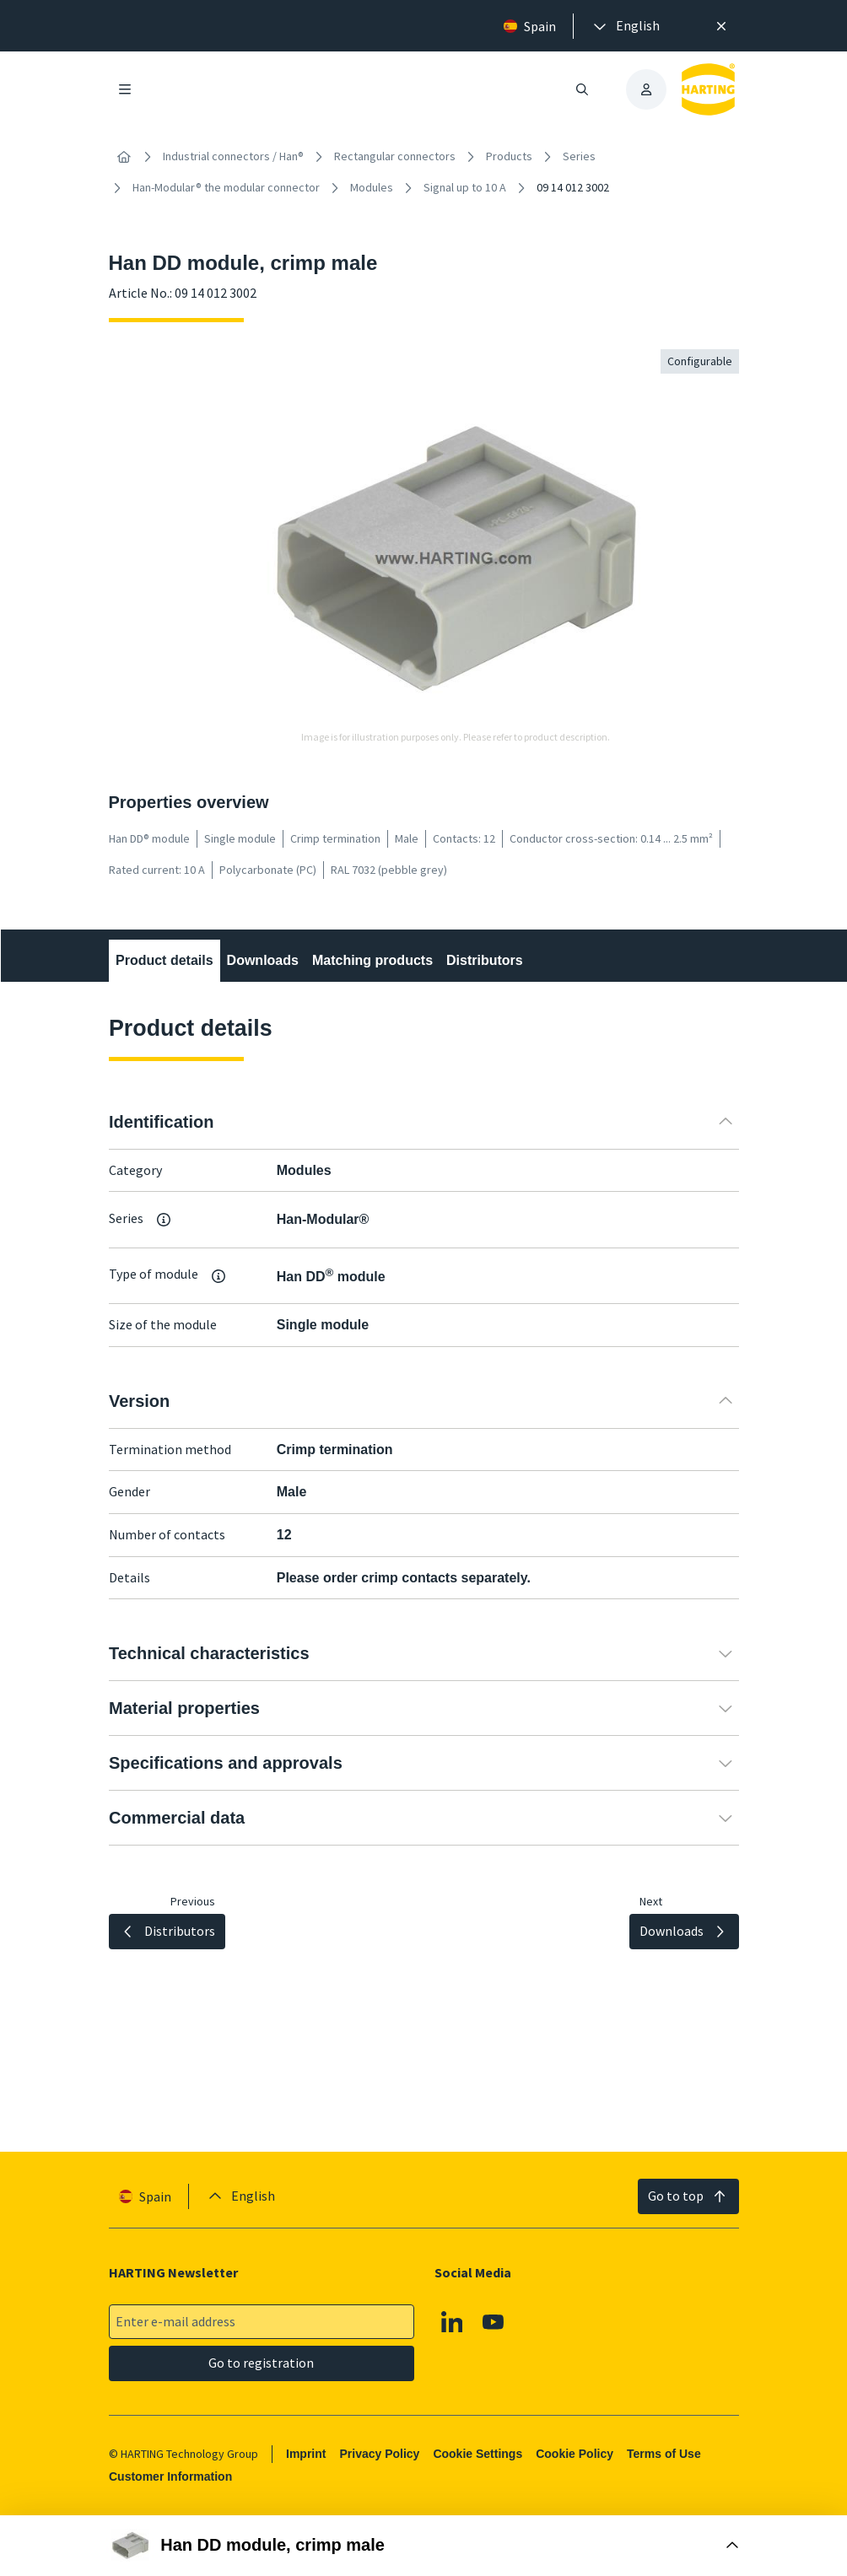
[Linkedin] (451, 2322)
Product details (164, 960)
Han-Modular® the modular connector (226, 187)
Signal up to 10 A (465, 187)
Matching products (371, 960)
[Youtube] (493, 2322)
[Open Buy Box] (424, 2545)
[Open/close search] (582, 89)
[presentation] (625, 26)
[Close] (721, 26)
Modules (371, 187)
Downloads (262, 960)
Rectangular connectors (395, 156)
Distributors (484, 960)
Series (579, 156)
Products (509, 156)
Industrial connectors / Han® (233, 156)
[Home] (124, 157)
